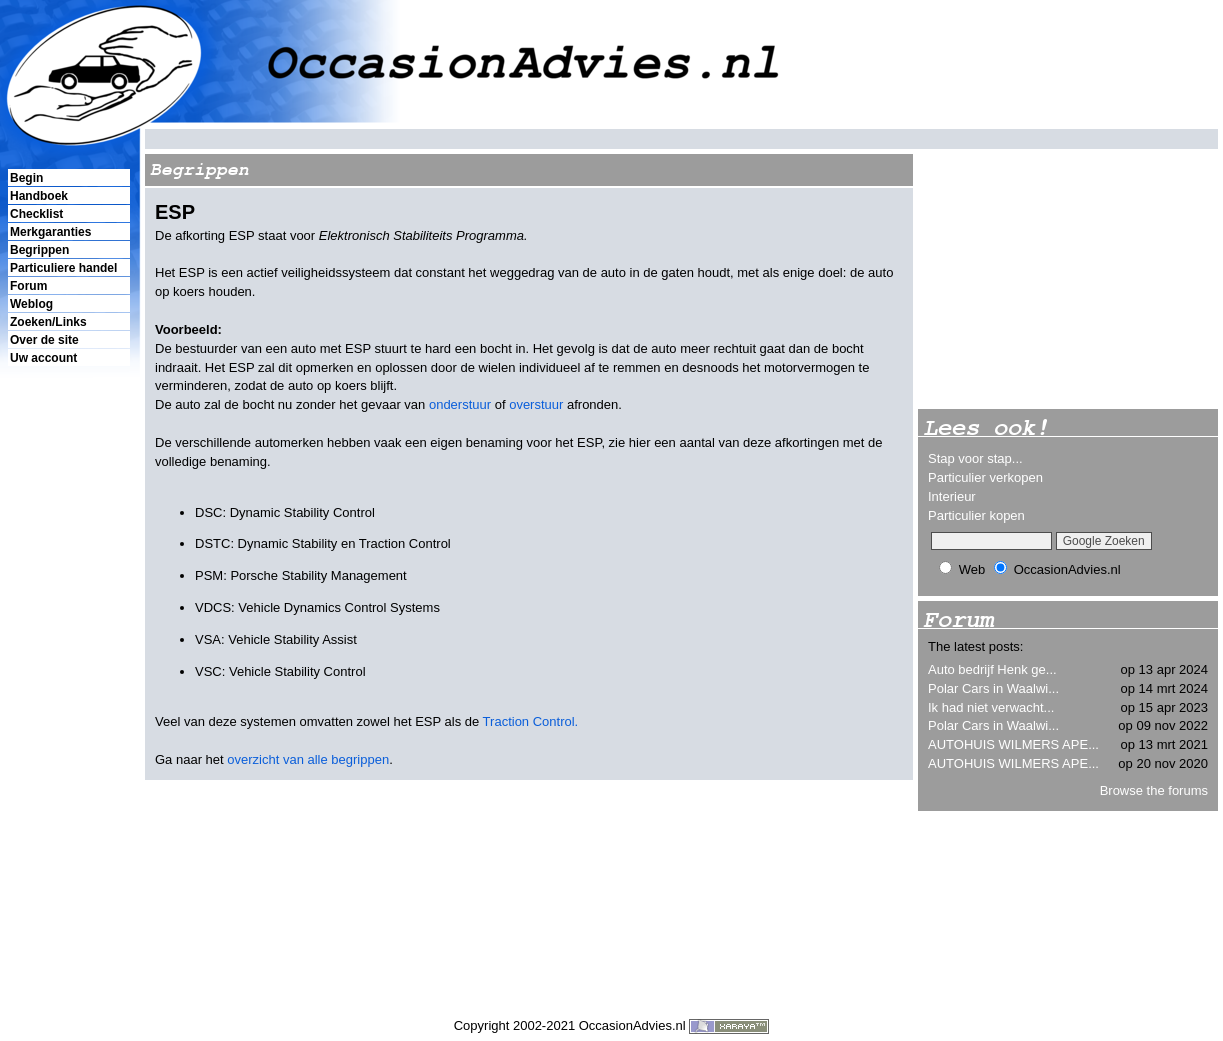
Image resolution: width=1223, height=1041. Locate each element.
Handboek (39, 196)
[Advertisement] (68, 711)
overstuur (536, 404)
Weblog (31, 304)
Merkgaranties (50, 232)
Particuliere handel (63, 268)
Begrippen (39, 250)
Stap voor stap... (975, 458)
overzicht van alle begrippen (308, 759)
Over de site (44, 340)
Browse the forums (1154, 790)
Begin (26, 178)
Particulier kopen (976, 515)
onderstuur (460, 404)
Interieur (952, 496)
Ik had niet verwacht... (991, 707)
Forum (28, 286)
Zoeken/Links (48, 322)
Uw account (43, 358)
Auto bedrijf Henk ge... (992, 669)
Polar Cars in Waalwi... (993, 688)
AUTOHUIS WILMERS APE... (1013, 744)
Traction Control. (531, 721)
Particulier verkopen (985, 477)
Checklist (36, 214)
